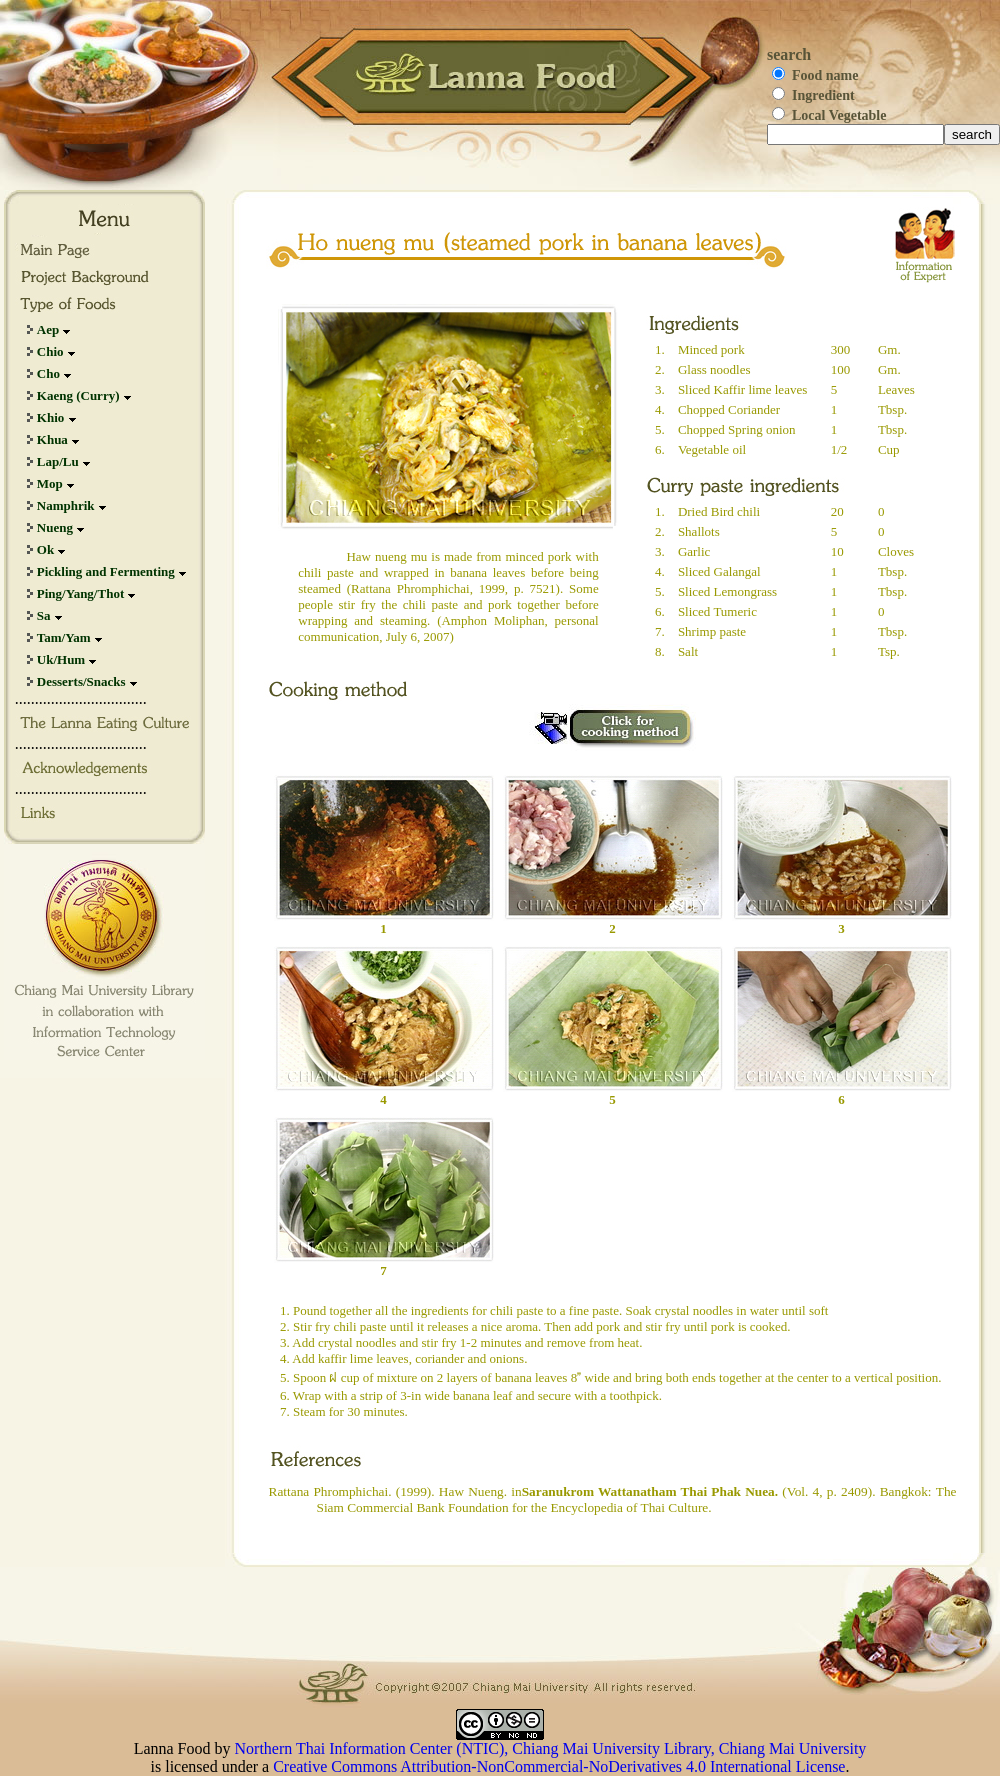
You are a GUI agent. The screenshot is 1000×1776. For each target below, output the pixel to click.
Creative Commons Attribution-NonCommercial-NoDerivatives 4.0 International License (559, 1766)
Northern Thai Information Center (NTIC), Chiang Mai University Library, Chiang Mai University (551, 1748)
